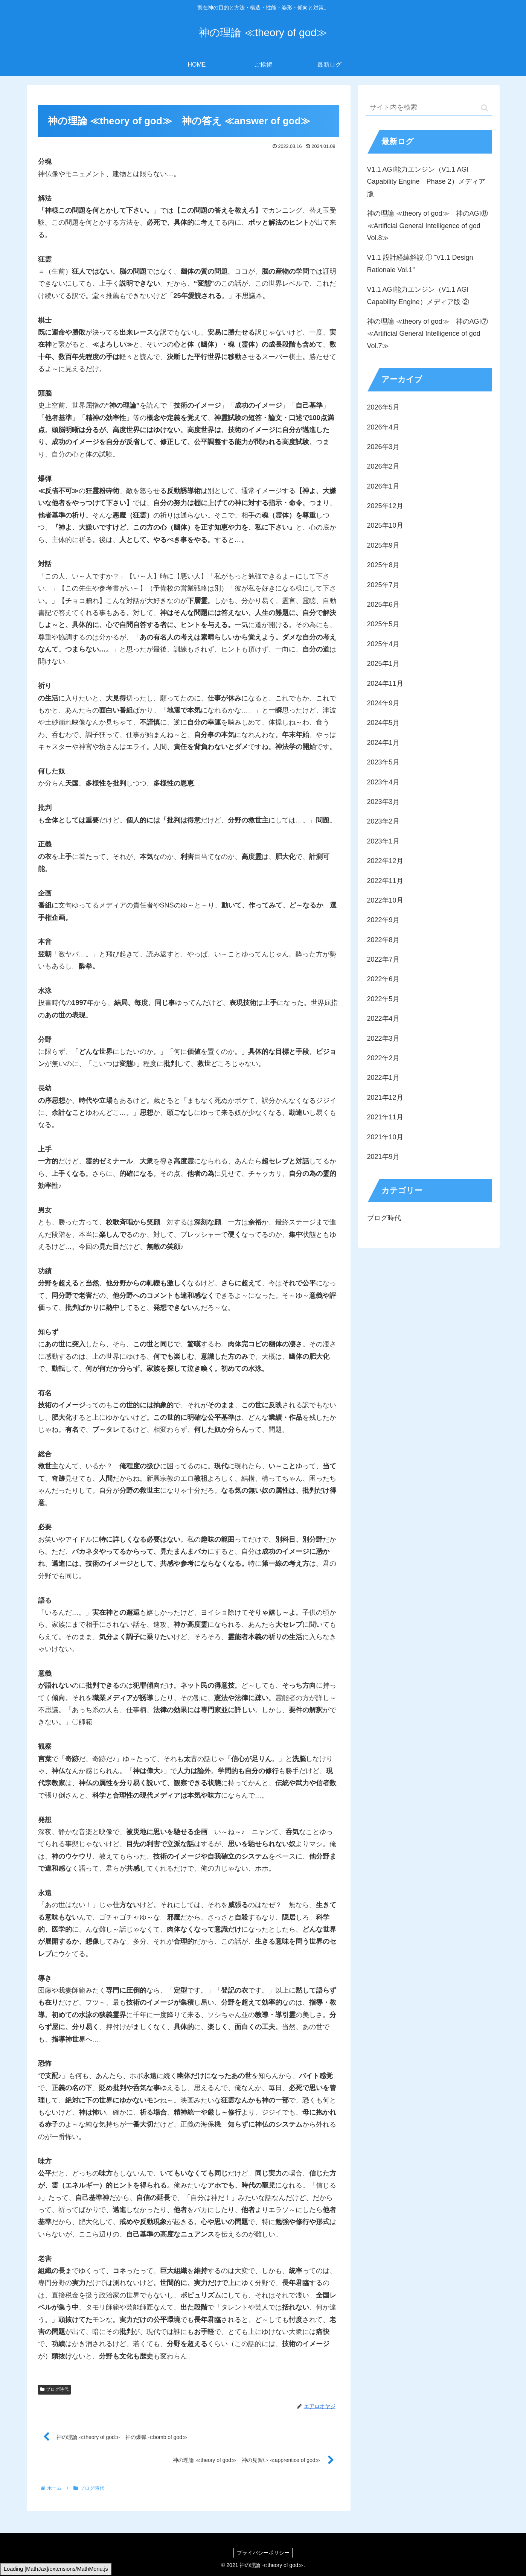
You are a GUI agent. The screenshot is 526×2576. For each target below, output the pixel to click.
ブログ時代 (54, 2389)
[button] (484, 108)
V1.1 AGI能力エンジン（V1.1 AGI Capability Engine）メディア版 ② (418, 295)
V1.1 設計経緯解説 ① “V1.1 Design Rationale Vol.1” (420, 263)
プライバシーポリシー (263, 2553)
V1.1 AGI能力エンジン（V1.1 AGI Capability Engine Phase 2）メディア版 (426, 182)
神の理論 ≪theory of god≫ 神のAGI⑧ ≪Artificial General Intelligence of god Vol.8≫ (427, 226)
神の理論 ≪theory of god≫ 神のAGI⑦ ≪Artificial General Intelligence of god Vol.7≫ (427, 334)
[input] (429, 107)
